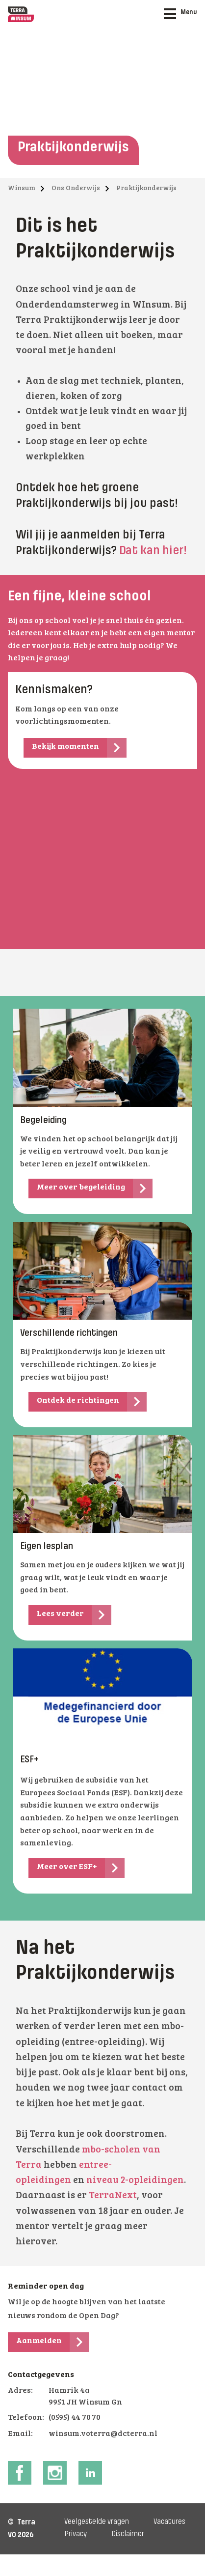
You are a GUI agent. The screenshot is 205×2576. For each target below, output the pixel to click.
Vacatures (169, 2522)
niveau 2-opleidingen (135, 2180)
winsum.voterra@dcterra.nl (103, 2434)
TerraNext (113, 2196)
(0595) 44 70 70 (75, 2418)
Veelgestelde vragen (96, 2522)
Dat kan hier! (154, 551)
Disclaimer (127, 2534)
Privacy (75, 2534)
